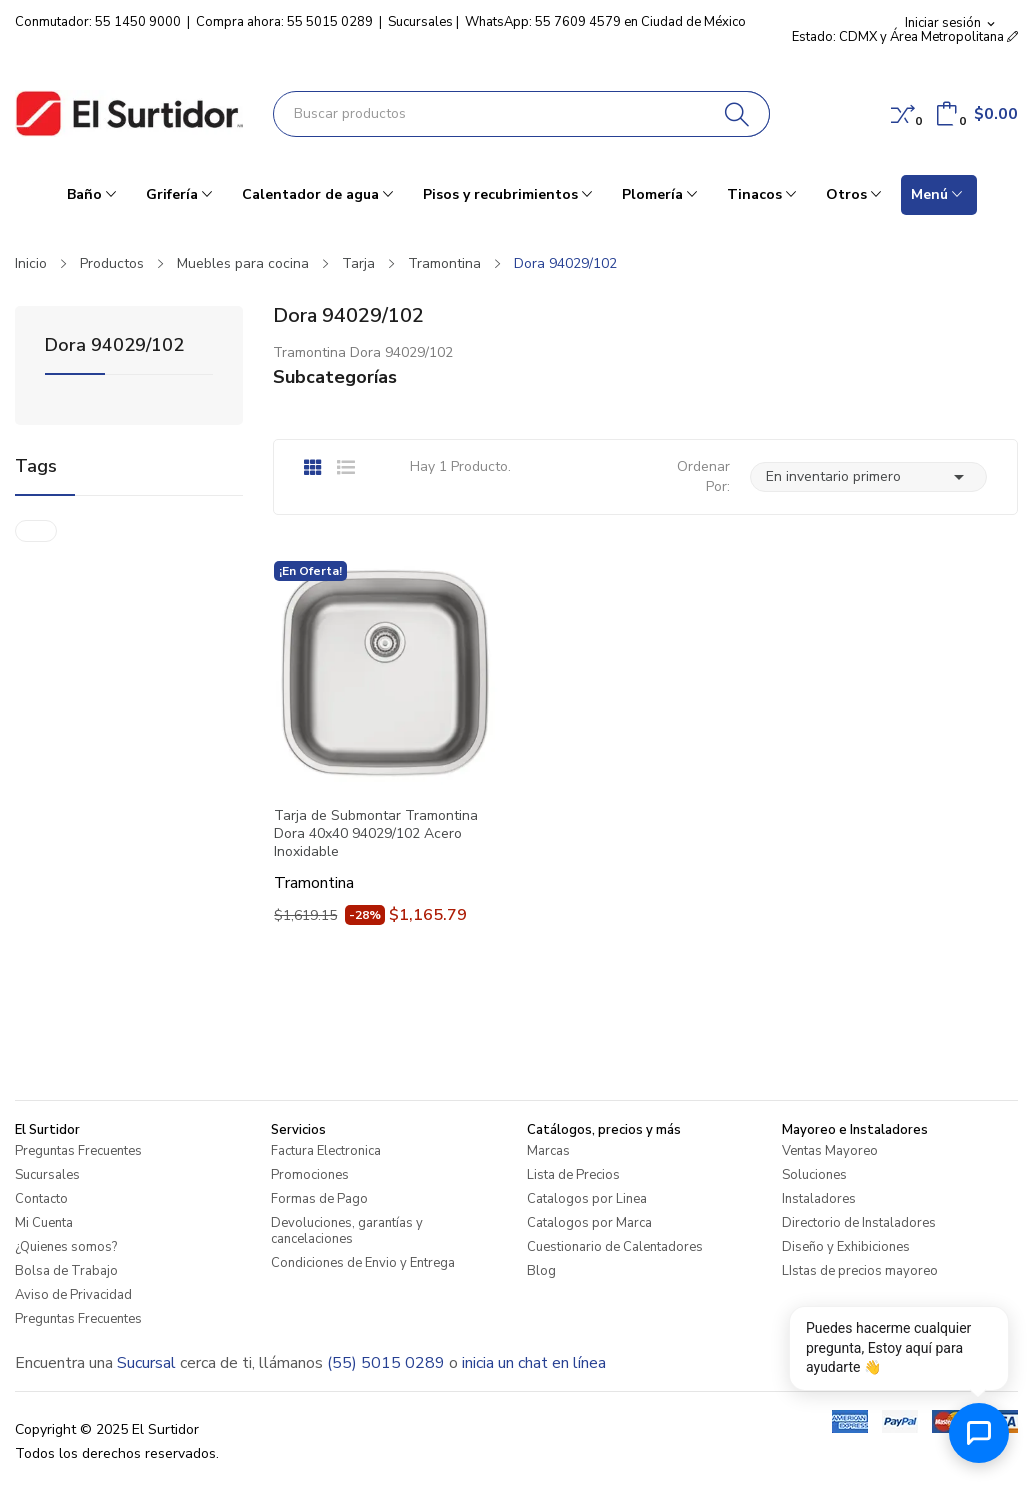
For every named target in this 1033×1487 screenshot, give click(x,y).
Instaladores (819, 1199)
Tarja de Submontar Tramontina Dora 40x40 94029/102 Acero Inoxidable (376, 834)
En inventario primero (868, 477)
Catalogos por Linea (587, 1199)
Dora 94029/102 (114, 346)
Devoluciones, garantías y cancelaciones (347, 1231)
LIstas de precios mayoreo (860, 1271)
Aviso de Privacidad (73, 1295)
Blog (541, 1271)
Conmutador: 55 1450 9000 (98, 22)
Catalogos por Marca (589, 1223)
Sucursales (420, 22)
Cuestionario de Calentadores (615, 1247)
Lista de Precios (573, 1175)
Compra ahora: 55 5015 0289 (284, 22)
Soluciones (814, 1175)
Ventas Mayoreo (830, 1151)
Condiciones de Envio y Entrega (363, 1263)
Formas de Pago (319, 1199)
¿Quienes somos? (66, 1247)
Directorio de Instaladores (859, 1223)
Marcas (548, 1151)
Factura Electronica (326, 1151)
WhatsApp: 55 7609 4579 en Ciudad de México (605, 22)
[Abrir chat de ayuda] (979, 1433)
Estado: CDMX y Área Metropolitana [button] (905, 37)
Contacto (41, 1199)
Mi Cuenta (44, 1223)
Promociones (310, 1175)
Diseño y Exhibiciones (846, 1247)
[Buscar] (737, 114)
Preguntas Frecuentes (78, 1151)
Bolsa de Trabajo (66, 1271)
